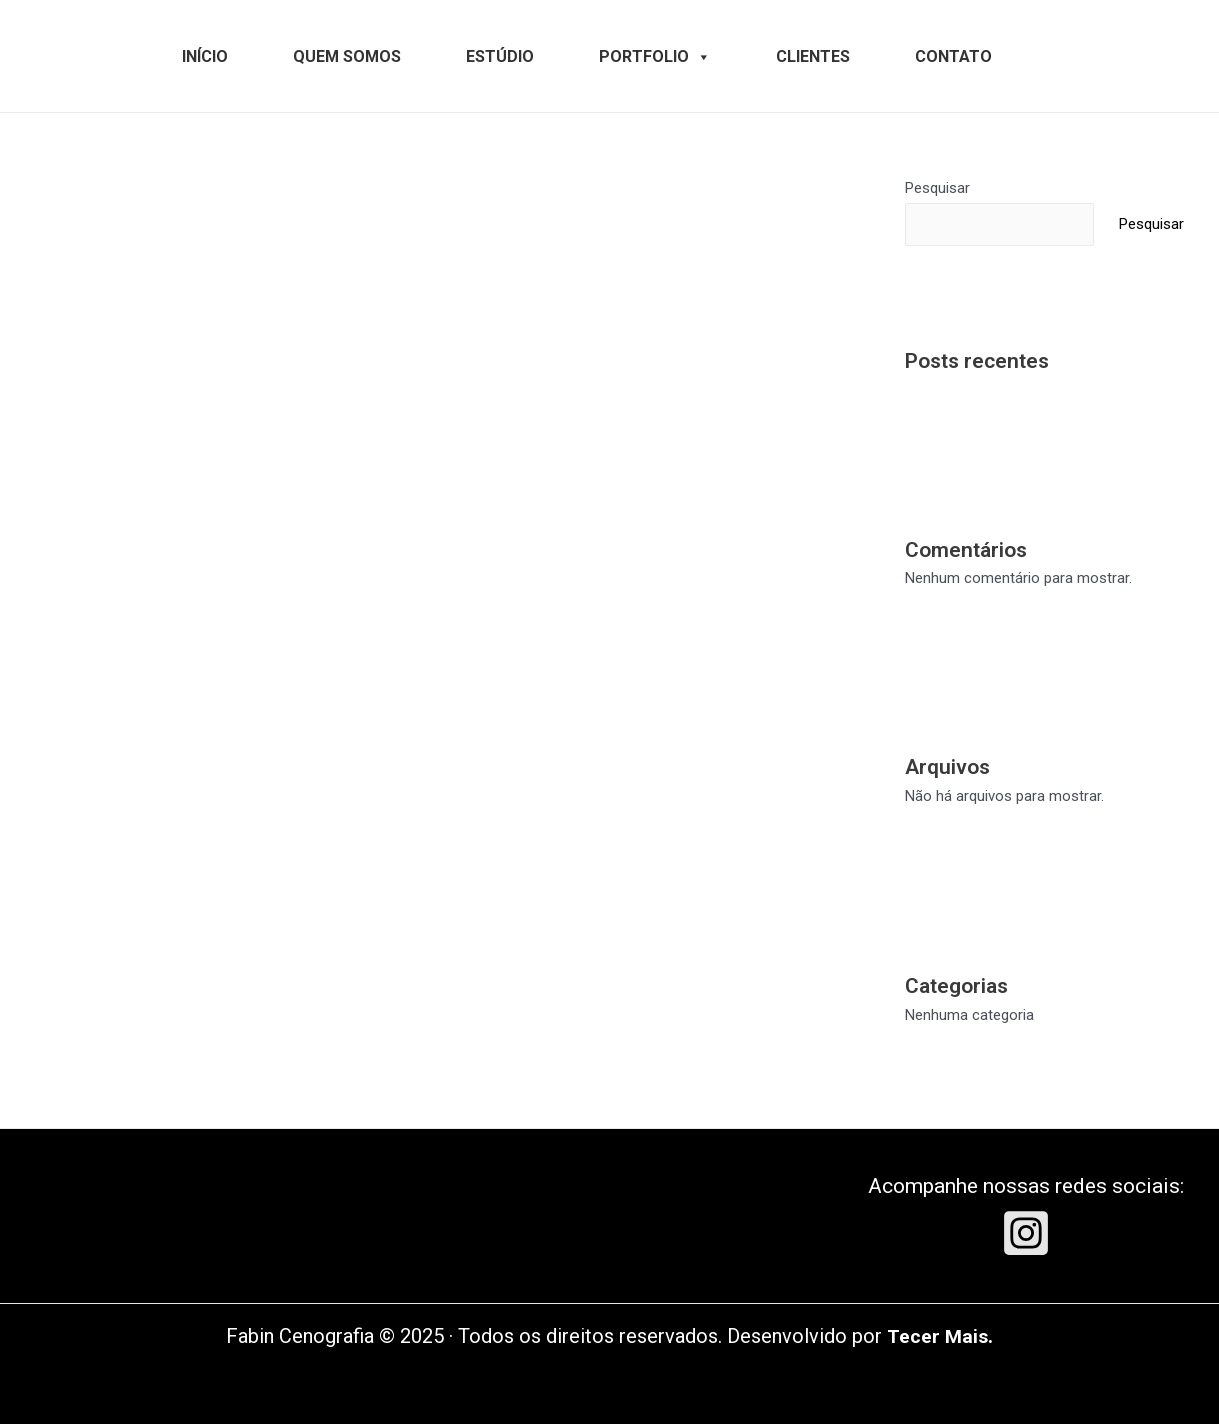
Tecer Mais (938, 1337)
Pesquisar (937, 188)
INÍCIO (205, 56)
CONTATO (953, 56)
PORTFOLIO (655, 56)
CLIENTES (813, 56)
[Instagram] (1026, 1234)
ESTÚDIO (500, 56)
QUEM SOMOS (347, 56)
